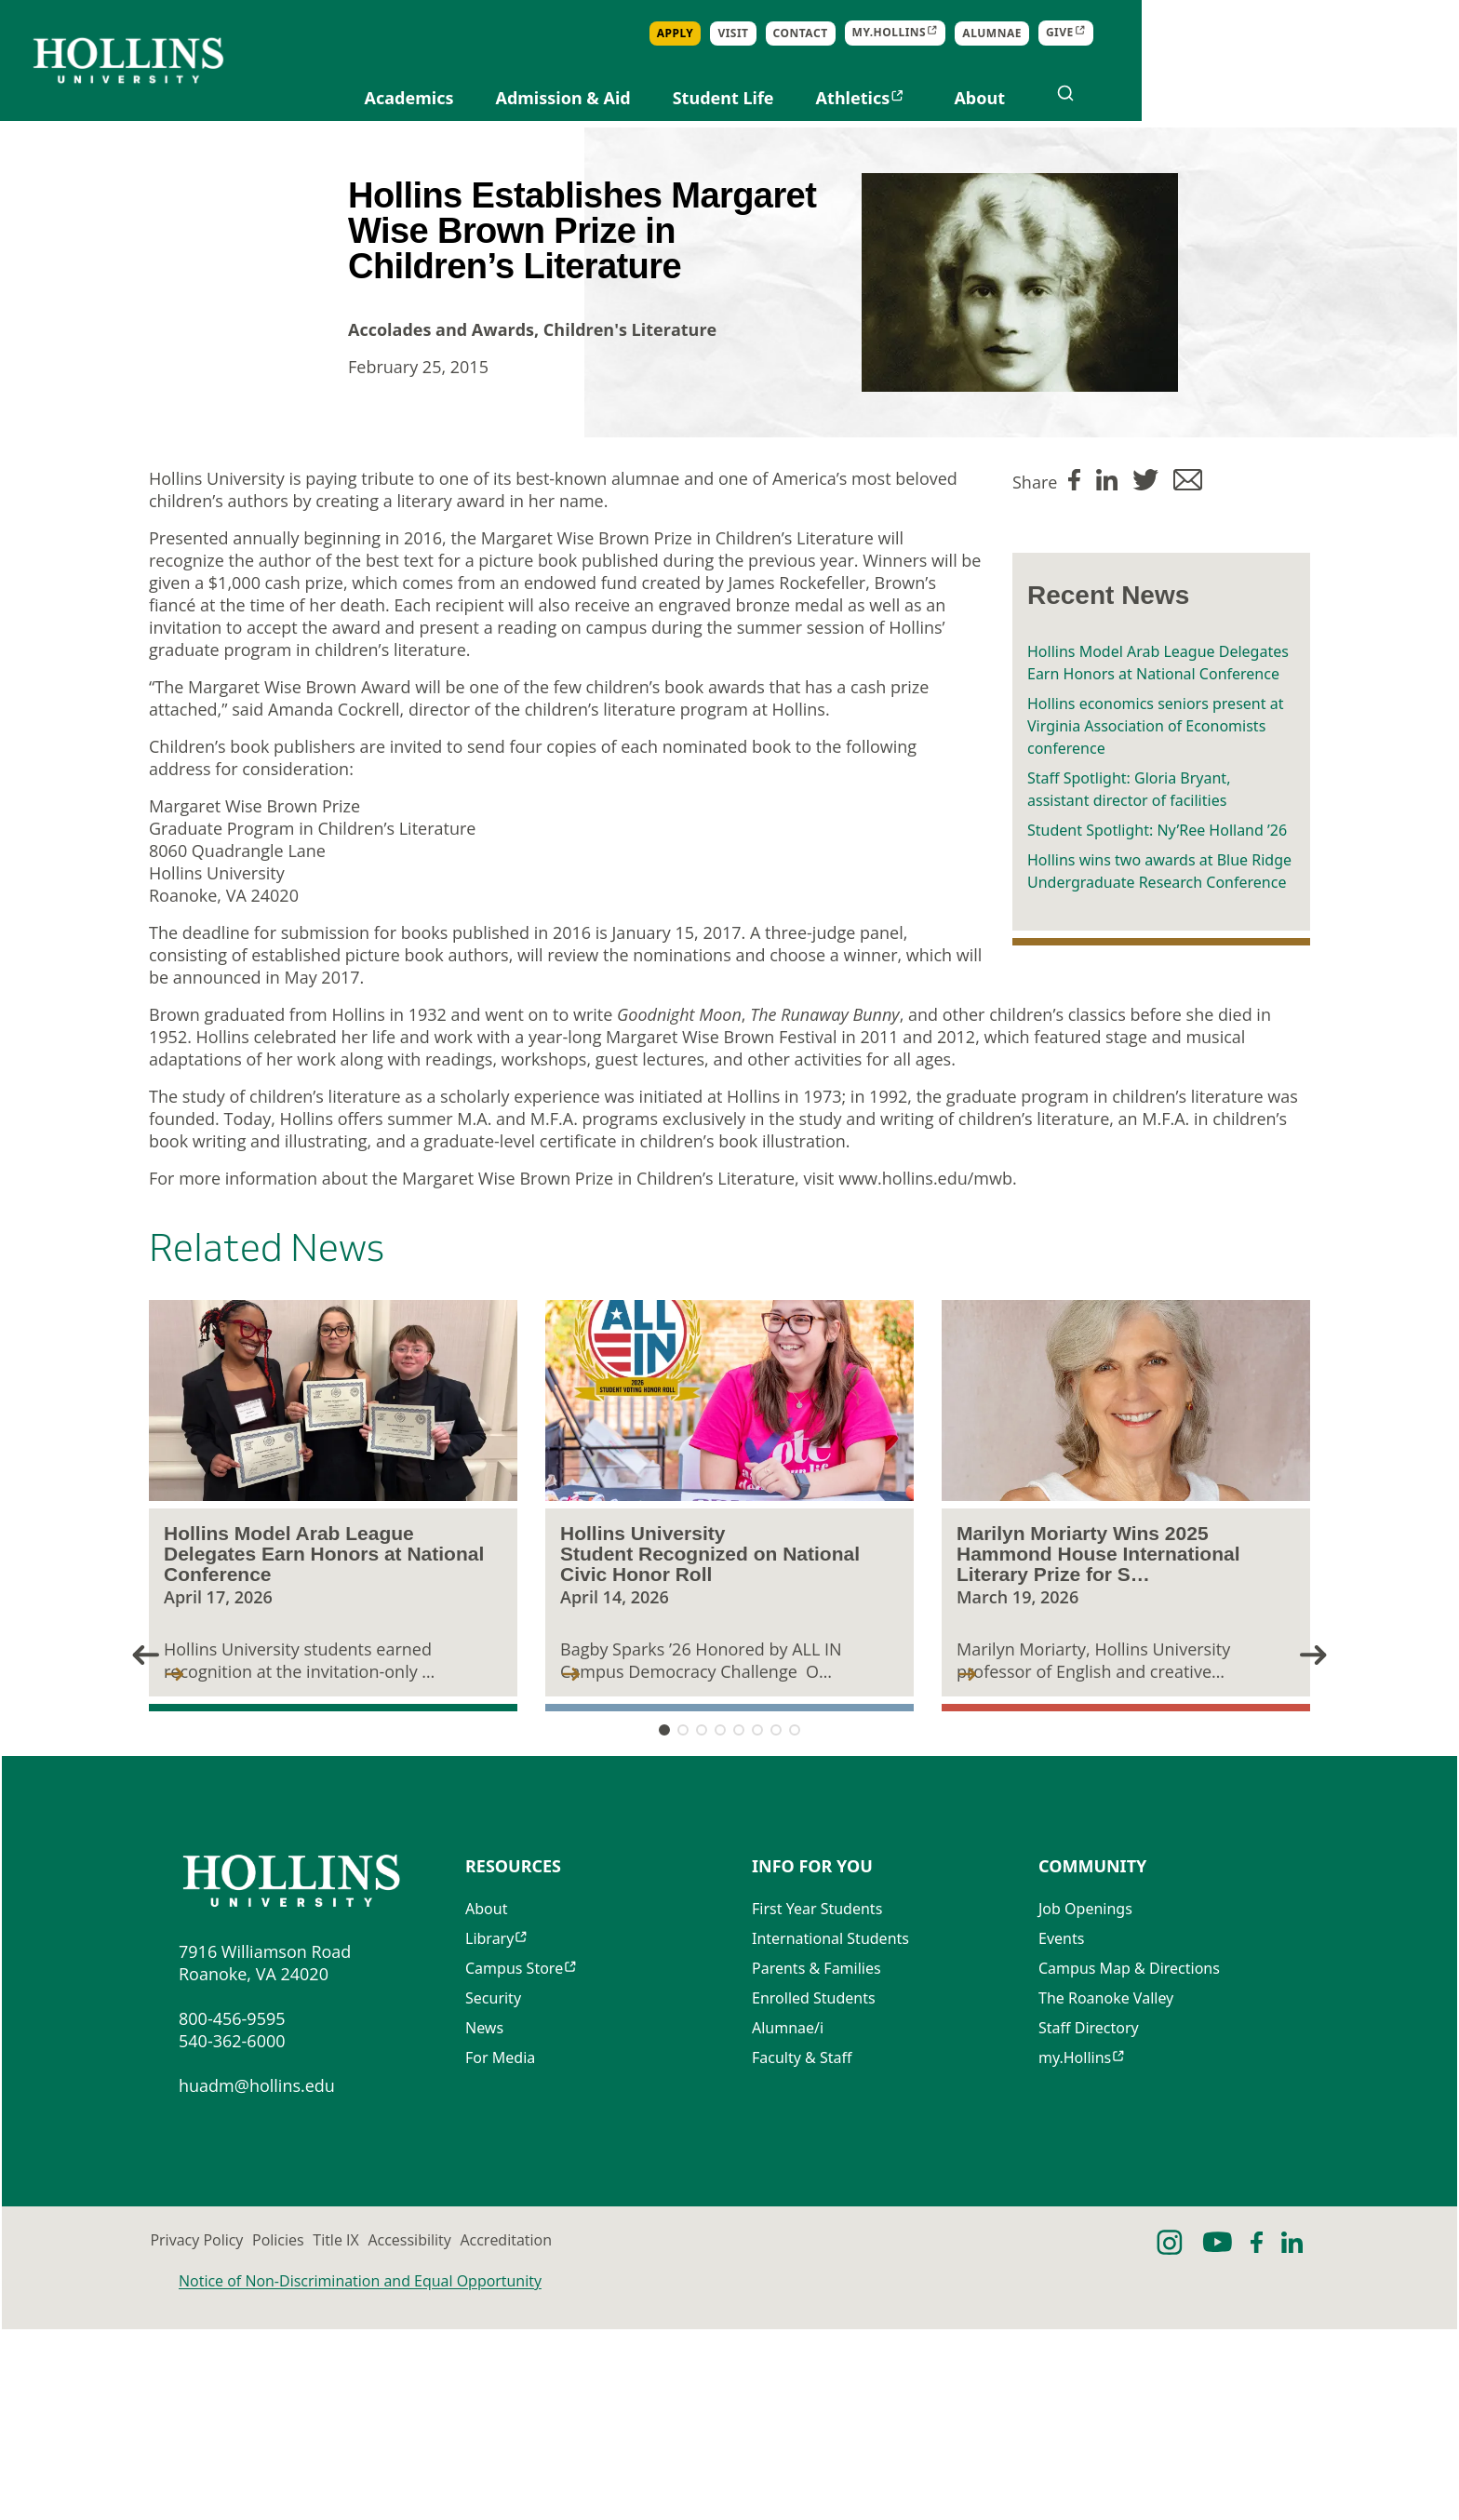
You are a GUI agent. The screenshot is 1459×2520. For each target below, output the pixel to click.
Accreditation (961, 2431)
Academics (726, 98)
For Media (500, 2255)
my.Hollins (1074, 2255)
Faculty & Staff (802, 2255)
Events (1061, 2135)
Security (493, 2195)
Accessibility (757, 2431)
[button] (1342, 1766)
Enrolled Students (814, 2195)
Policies (413, 2431)
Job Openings (1085, 2106)
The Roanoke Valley (1105, 2195)
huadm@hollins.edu (257, 2277)
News (484, 2225)
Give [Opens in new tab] (1377, 33)
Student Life (1040, 98)
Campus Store (514, 2165)
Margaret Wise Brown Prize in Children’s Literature (677, 656)
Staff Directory (1088, 2225)
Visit (1050, 33)
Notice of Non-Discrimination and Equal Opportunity (360, 2471)
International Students (830, 2135)
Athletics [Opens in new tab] (1170, 98)
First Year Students (817, 2106)
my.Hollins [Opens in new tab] (1207, 33)
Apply (992, 33)
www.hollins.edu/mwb (925, 1296)
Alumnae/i (787, 2225)
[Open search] (1383, 93)
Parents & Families (816, 2165)
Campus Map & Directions (1129, 2165)
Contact (1118, 33)
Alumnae (1309, 33)
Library (489, 2135)
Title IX (577, 2431)
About (1296, 98)
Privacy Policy (225, 2431)
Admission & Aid (879, 98)
